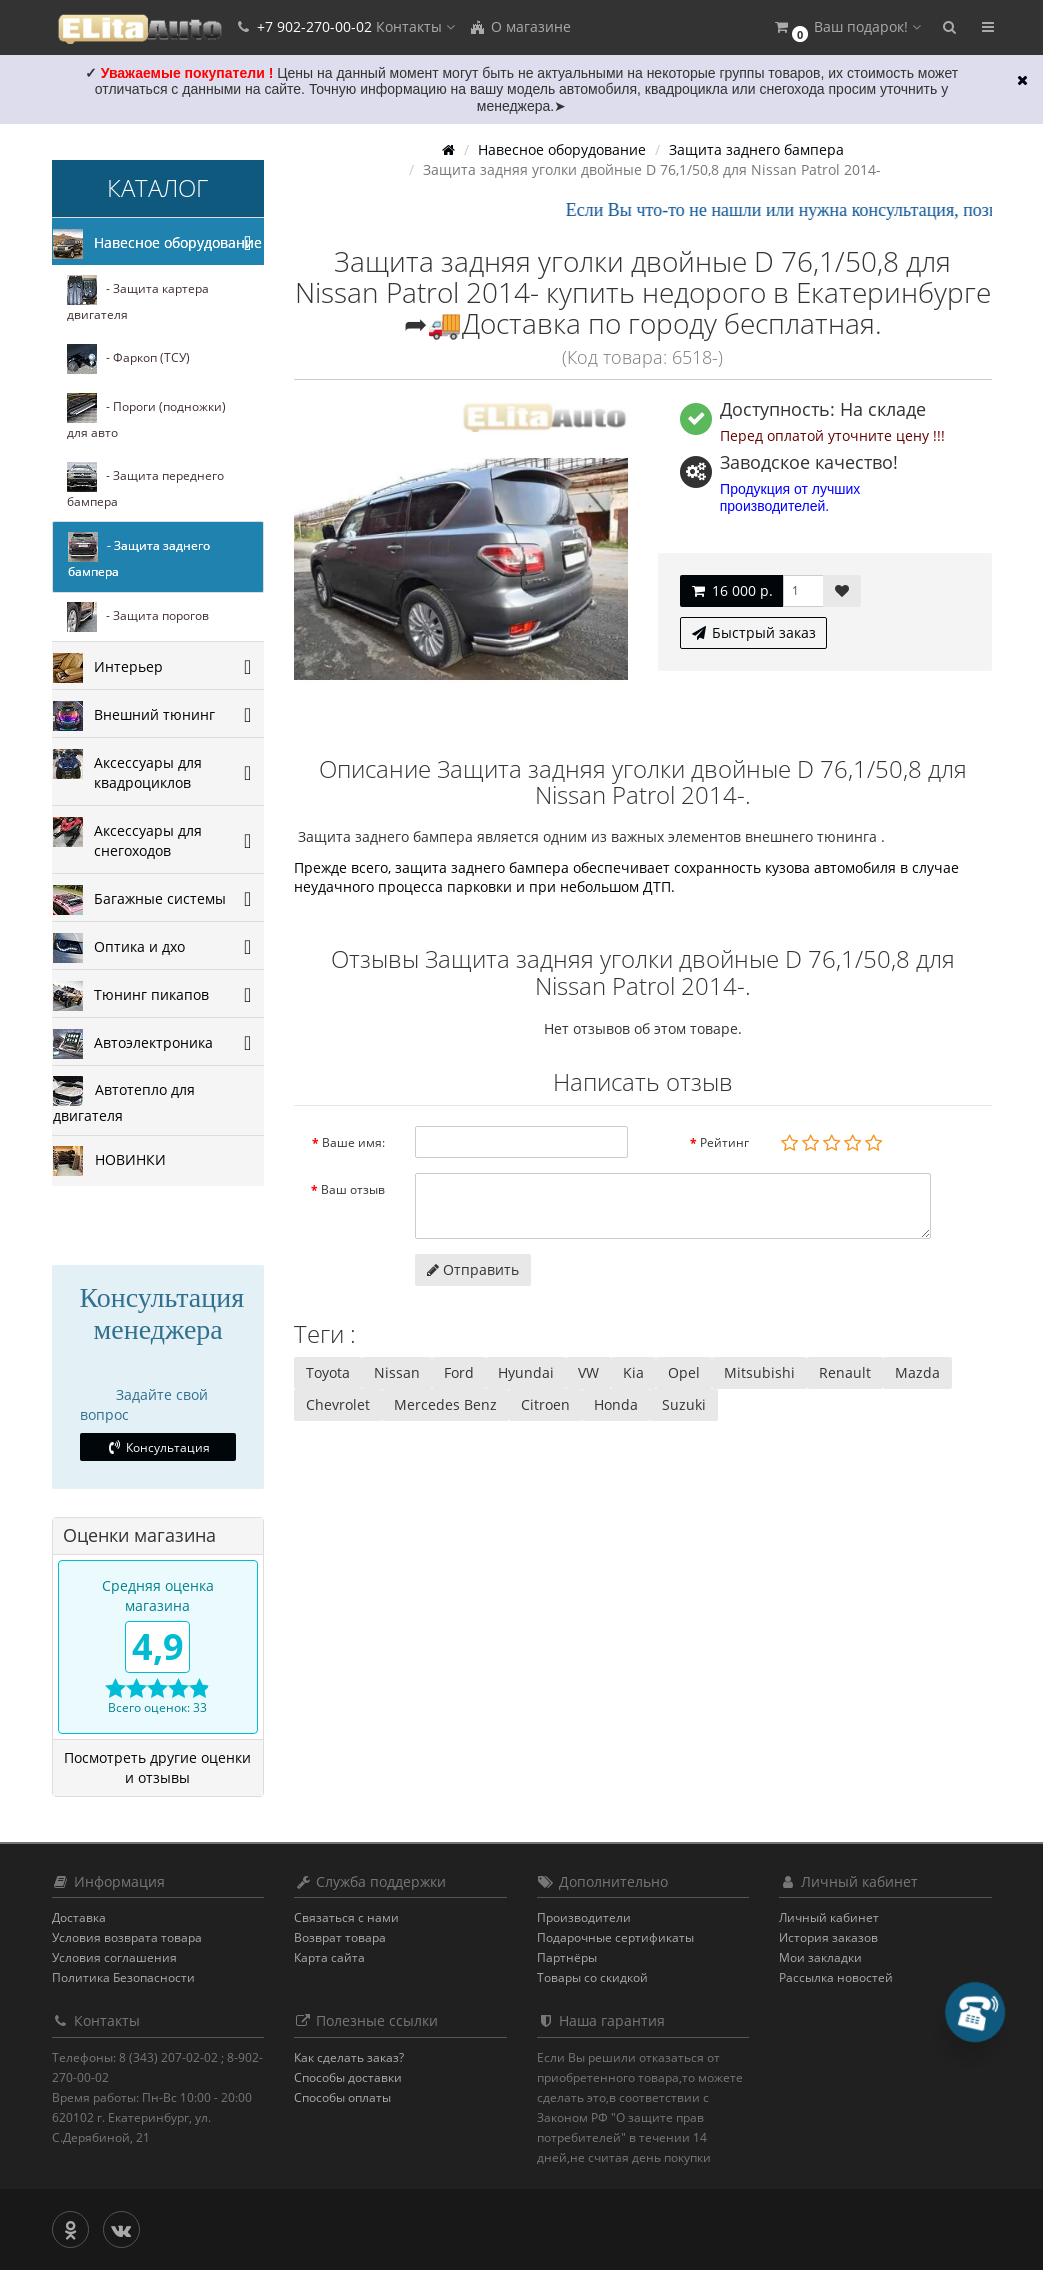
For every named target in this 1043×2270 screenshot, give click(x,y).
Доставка (79, 1917)
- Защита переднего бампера (145, 486)
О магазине (520, 26)
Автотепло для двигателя (124, 1100)
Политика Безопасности (123, 1977)
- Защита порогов (138, 617)
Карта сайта (329, 1957)
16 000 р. (731, 590)
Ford (459, 1372)
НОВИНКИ (109, 1161)
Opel (684, 1372)
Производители (584, 1917)
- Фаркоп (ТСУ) (128, 359)
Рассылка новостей (836, 1977)
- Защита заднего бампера (139, 556)
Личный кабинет (829, 1917)
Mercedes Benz (445, 1404)
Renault (845, 1372)
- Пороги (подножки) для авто (146, 417)
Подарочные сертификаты (615, 1937)
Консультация (157, 1447)
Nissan (397, 1372)
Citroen (545, 1404)
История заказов (828, 1937)
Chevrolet (338, 1404)
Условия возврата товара (127, 1937)
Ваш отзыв (353, 1189)
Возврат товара (340, 1937)
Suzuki (684, 1404)
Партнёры (567, 1957)
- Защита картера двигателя (138, 299)
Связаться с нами (346, 1917)
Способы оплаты (342, 2097)
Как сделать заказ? (349, 2057)
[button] (847, 27)
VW (588, 1372)
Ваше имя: (353, 1142)
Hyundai (526, 1372)
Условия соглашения (114, 1957)
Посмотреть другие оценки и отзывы (157, 1767)
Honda (616, 1404)
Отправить (473, 1269)
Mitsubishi (759, 1372)
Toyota (328, 1372)
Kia (633, 1372)
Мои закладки (820, 1957)
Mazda (917, 1372)
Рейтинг (724, 1142)
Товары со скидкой (592, 1977)
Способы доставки (348, 2077)
